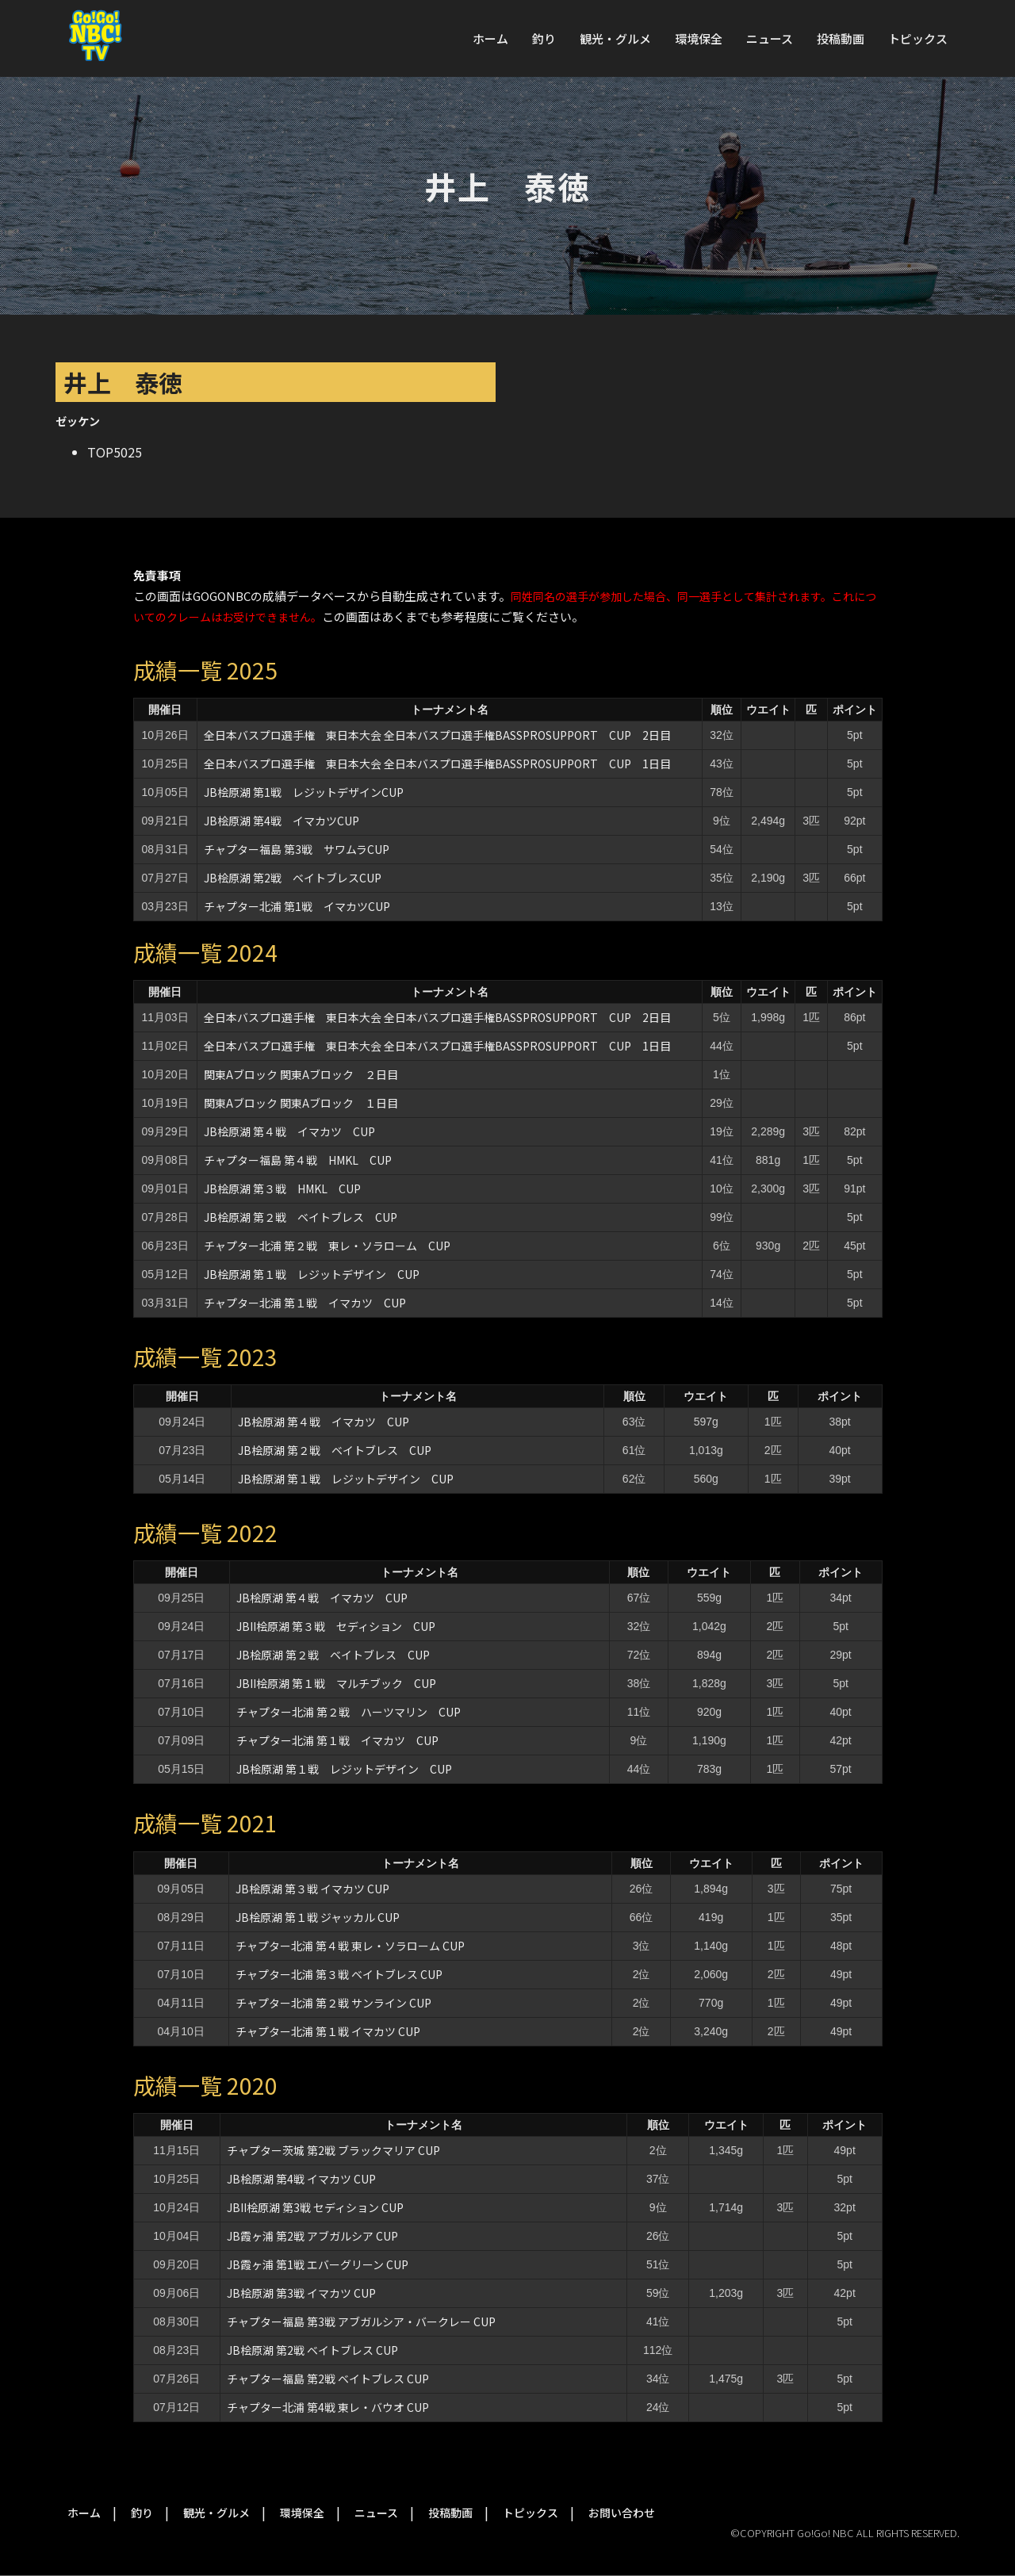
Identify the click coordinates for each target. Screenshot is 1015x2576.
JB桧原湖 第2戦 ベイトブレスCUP (292, 878)
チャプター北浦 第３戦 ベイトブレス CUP (339, 1974)
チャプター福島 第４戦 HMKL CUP (298, 1160)
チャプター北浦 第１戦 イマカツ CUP (305, 1303)
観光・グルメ (615, 38)
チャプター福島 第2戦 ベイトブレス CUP (328, 2379)
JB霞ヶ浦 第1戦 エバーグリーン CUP (323, 2264)
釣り (544, 38)
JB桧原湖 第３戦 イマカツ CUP (312, 1889)
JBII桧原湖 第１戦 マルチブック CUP (336, 1683)
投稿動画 (840, 38)
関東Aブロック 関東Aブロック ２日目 (301, 1074)
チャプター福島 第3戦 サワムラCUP (296, 849)
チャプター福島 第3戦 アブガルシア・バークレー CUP (361, 2321)
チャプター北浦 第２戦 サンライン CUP (333, 2003)
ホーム (490, 38)
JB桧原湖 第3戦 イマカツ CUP (301, 2293)
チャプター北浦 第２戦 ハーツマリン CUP (348, 1712)
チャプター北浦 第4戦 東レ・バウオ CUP (328, 2407)
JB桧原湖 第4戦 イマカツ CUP (301, 2179)
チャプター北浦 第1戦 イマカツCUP (297, 906)
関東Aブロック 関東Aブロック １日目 (301, 1103)
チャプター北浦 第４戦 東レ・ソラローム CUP (350, 1946)
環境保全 (698, 38)
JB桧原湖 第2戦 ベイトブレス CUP (312, 2350)
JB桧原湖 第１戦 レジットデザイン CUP (311, 1274)
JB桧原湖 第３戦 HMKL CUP (282, 1188)
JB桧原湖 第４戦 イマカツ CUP (289, 1131)
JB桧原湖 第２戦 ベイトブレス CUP (300, 1217)
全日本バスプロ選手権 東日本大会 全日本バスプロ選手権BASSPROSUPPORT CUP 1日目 (437, 763)
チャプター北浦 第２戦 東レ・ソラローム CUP (327, 1246)
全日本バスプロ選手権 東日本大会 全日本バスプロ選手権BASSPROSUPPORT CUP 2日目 (437, 735)
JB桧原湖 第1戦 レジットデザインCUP (304, 792)
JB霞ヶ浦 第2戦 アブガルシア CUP (318, 2236)
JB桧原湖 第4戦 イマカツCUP (281, 821)
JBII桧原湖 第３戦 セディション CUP (335, 1626)
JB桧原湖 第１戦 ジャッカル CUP (318, 1917)
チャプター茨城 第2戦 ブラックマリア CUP (333, 2150)
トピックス (918, 38)
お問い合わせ (621, 2512)
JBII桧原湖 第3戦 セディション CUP (315, 2207)
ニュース (769, 38)
